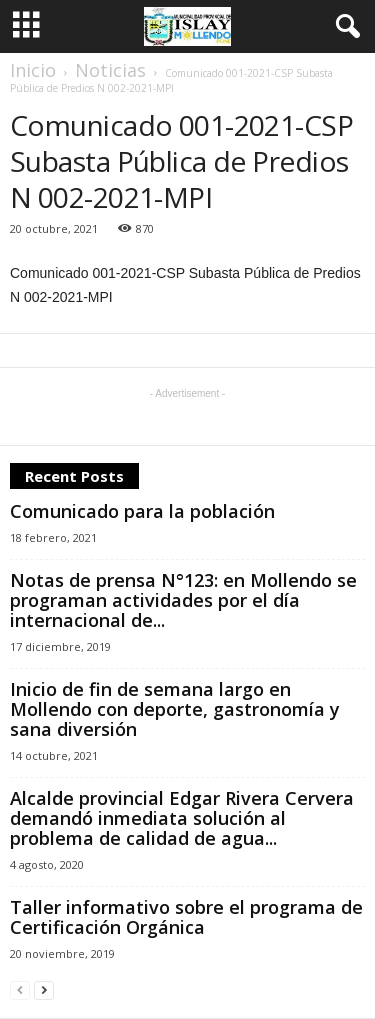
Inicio (33, 70)
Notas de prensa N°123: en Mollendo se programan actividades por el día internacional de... (183, 600)
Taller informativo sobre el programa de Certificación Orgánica (186, 917)
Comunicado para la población (142, 511)
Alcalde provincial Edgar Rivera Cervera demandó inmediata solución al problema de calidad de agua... (182, 818)
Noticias (110, 70)
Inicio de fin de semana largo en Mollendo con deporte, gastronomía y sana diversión (175, 709)
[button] (344, 27)
